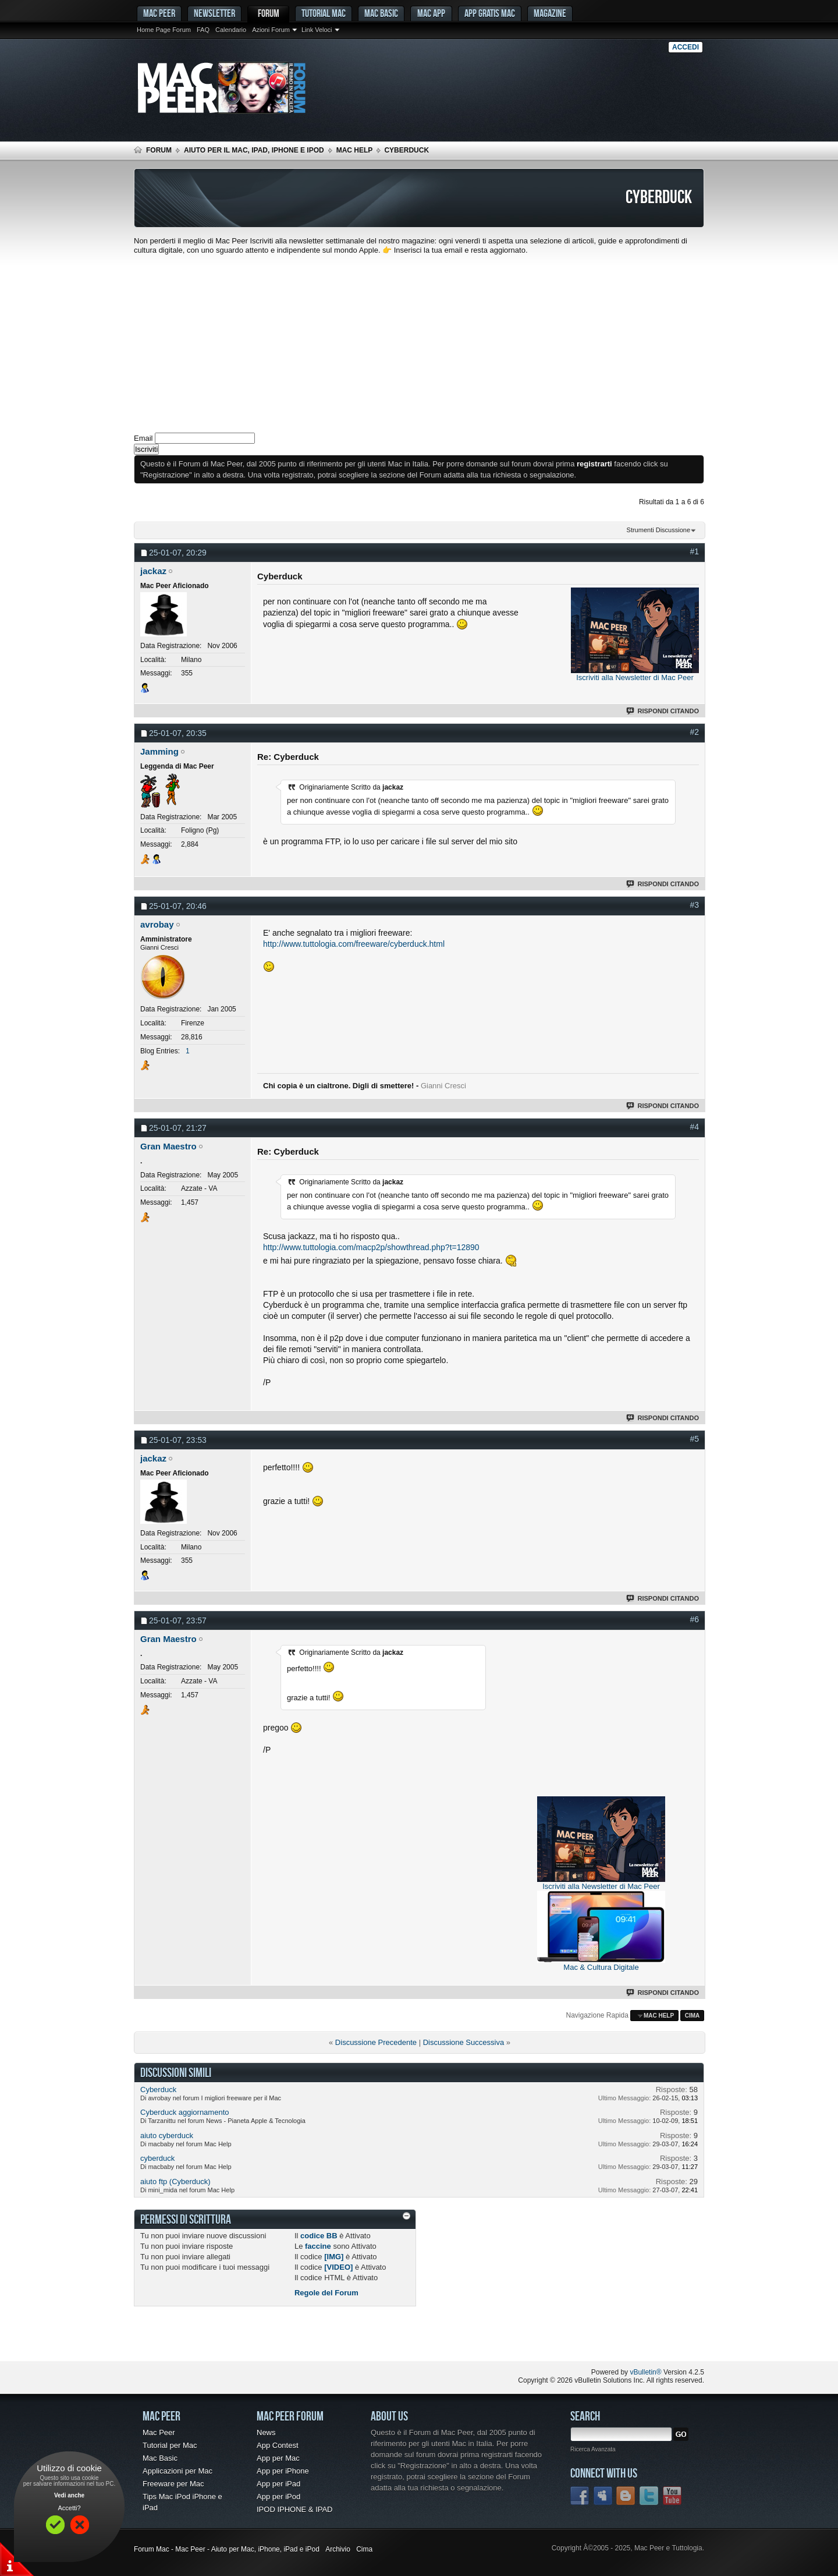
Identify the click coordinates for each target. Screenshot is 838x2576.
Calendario (230, 29)
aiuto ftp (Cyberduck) (175, 2181)
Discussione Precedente (376, 2042)
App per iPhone (283, 2471)
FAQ (203, 29)
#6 (694, 1619)
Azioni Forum (271, 29)
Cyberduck (158, 2089)
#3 (694, 905)
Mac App (431, 13)
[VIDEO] (338, 2267)
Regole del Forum (326, 2292)
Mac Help (354, 150)
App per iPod (278, 2496)
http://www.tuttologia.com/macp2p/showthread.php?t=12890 (371, 1247)
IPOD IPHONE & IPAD (295, 2509)
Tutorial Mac (323, 13)
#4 (694, 1126)
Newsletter (214, 13)
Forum (268, 13)
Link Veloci (316, 29)
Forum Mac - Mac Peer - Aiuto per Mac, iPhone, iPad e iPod (226, 2549)
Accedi (685, 47)
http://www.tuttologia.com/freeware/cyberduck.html (354, 944)
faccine (318, 2246)
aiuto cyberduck (166, 2135)
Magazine (550, 13)
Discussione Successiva (463, 2042)
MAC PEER (159, 13)
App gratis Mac (489, 13)
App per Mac (278, 2458)
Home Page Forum (164, 29)
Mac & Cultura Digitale (600, 1967)
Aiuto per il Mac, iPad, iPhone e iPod (254, 150)
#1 (694, 551)
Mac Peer (159, 2432)
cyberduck (157, 2158)
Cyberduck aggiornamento (184, 2112)
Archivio (337, 2549)
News (266, 2432)
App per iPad (278, 2483)
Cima (692, 2015)
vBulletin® (645, 2372)
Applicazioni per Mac (177, 2471)
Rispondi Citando (663, 710)
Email (143, 438)
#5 (694, 1438)
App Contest (278, 2445)
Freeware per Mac (173, 2483)
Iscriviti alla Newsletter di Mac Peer (635, 677)
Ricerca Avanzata (593, 2449)
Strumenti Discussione (658, 529)
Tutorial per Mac (170, 2445)
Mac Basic (381, 13)
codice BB (319, 2235)
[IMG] (333, 2256)
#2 (694, 732)
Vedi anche (69, 2495)
